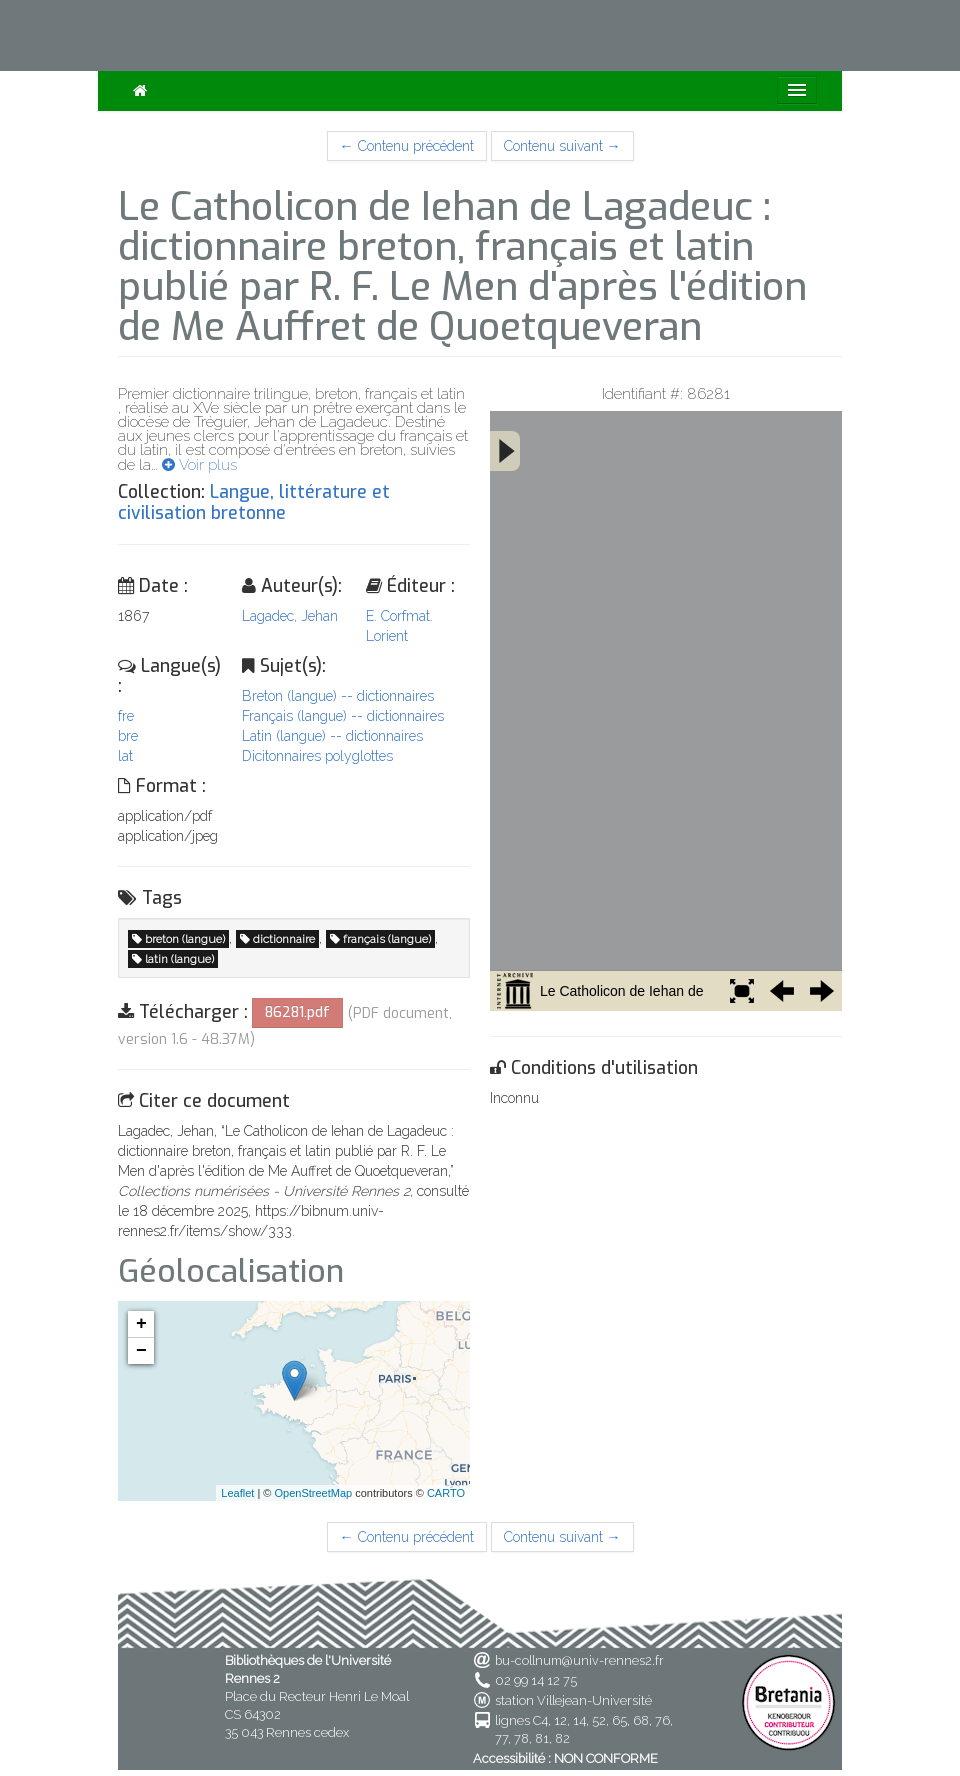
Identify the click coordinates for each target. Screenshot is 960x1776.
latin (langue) (173, 959)
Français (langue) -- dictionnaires (343, 716)
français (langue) (380, 939)
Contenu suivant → (562, 146)
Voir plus (199, 465)
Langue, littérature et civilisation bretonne (254, 502)
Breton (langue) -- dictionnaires (338, 696)
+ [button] (141, 1324)
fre (126, 716)
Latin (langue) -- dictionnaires (332, 736)
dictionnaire (277, 939)
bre (128, 736)
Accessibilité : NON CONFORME (565, 1758)
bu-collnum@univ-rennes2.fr (579, 1660)
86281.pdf (297, 1012)
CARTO (446, 1493)
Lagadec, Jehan (290, 616)
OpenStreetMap (313, 1493)
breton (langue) (178, 939)
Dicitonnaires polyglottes (317, 756)
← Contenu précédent (407, 146)
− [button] (141, 1351)
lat (125, 756)
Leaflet (237, 1493)
